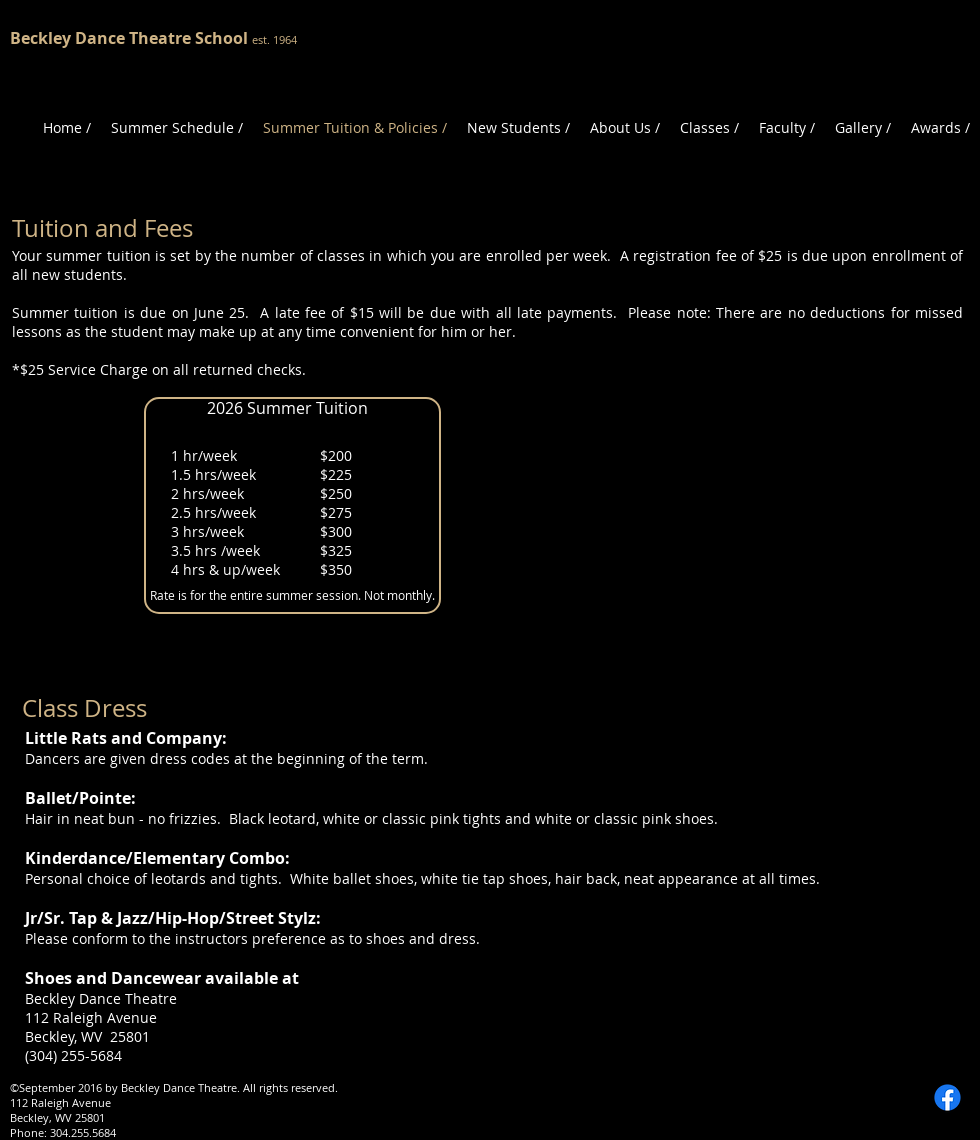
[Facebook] (947, 1097)
